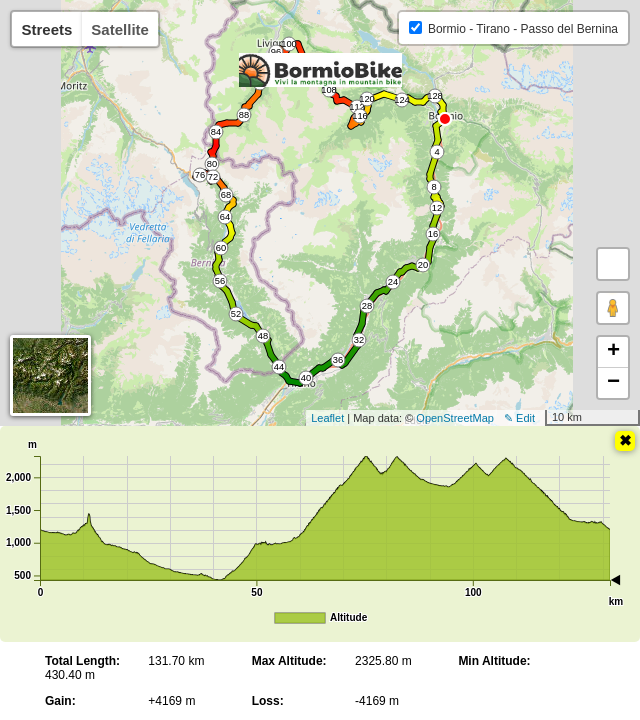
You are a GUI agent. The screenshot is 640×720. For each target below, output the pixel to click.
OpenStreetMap (455, 418)
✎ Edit (519, 418)
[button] (613, 264)
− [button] (613, 383)
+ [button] (613, 352)
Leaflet (327, 418)
